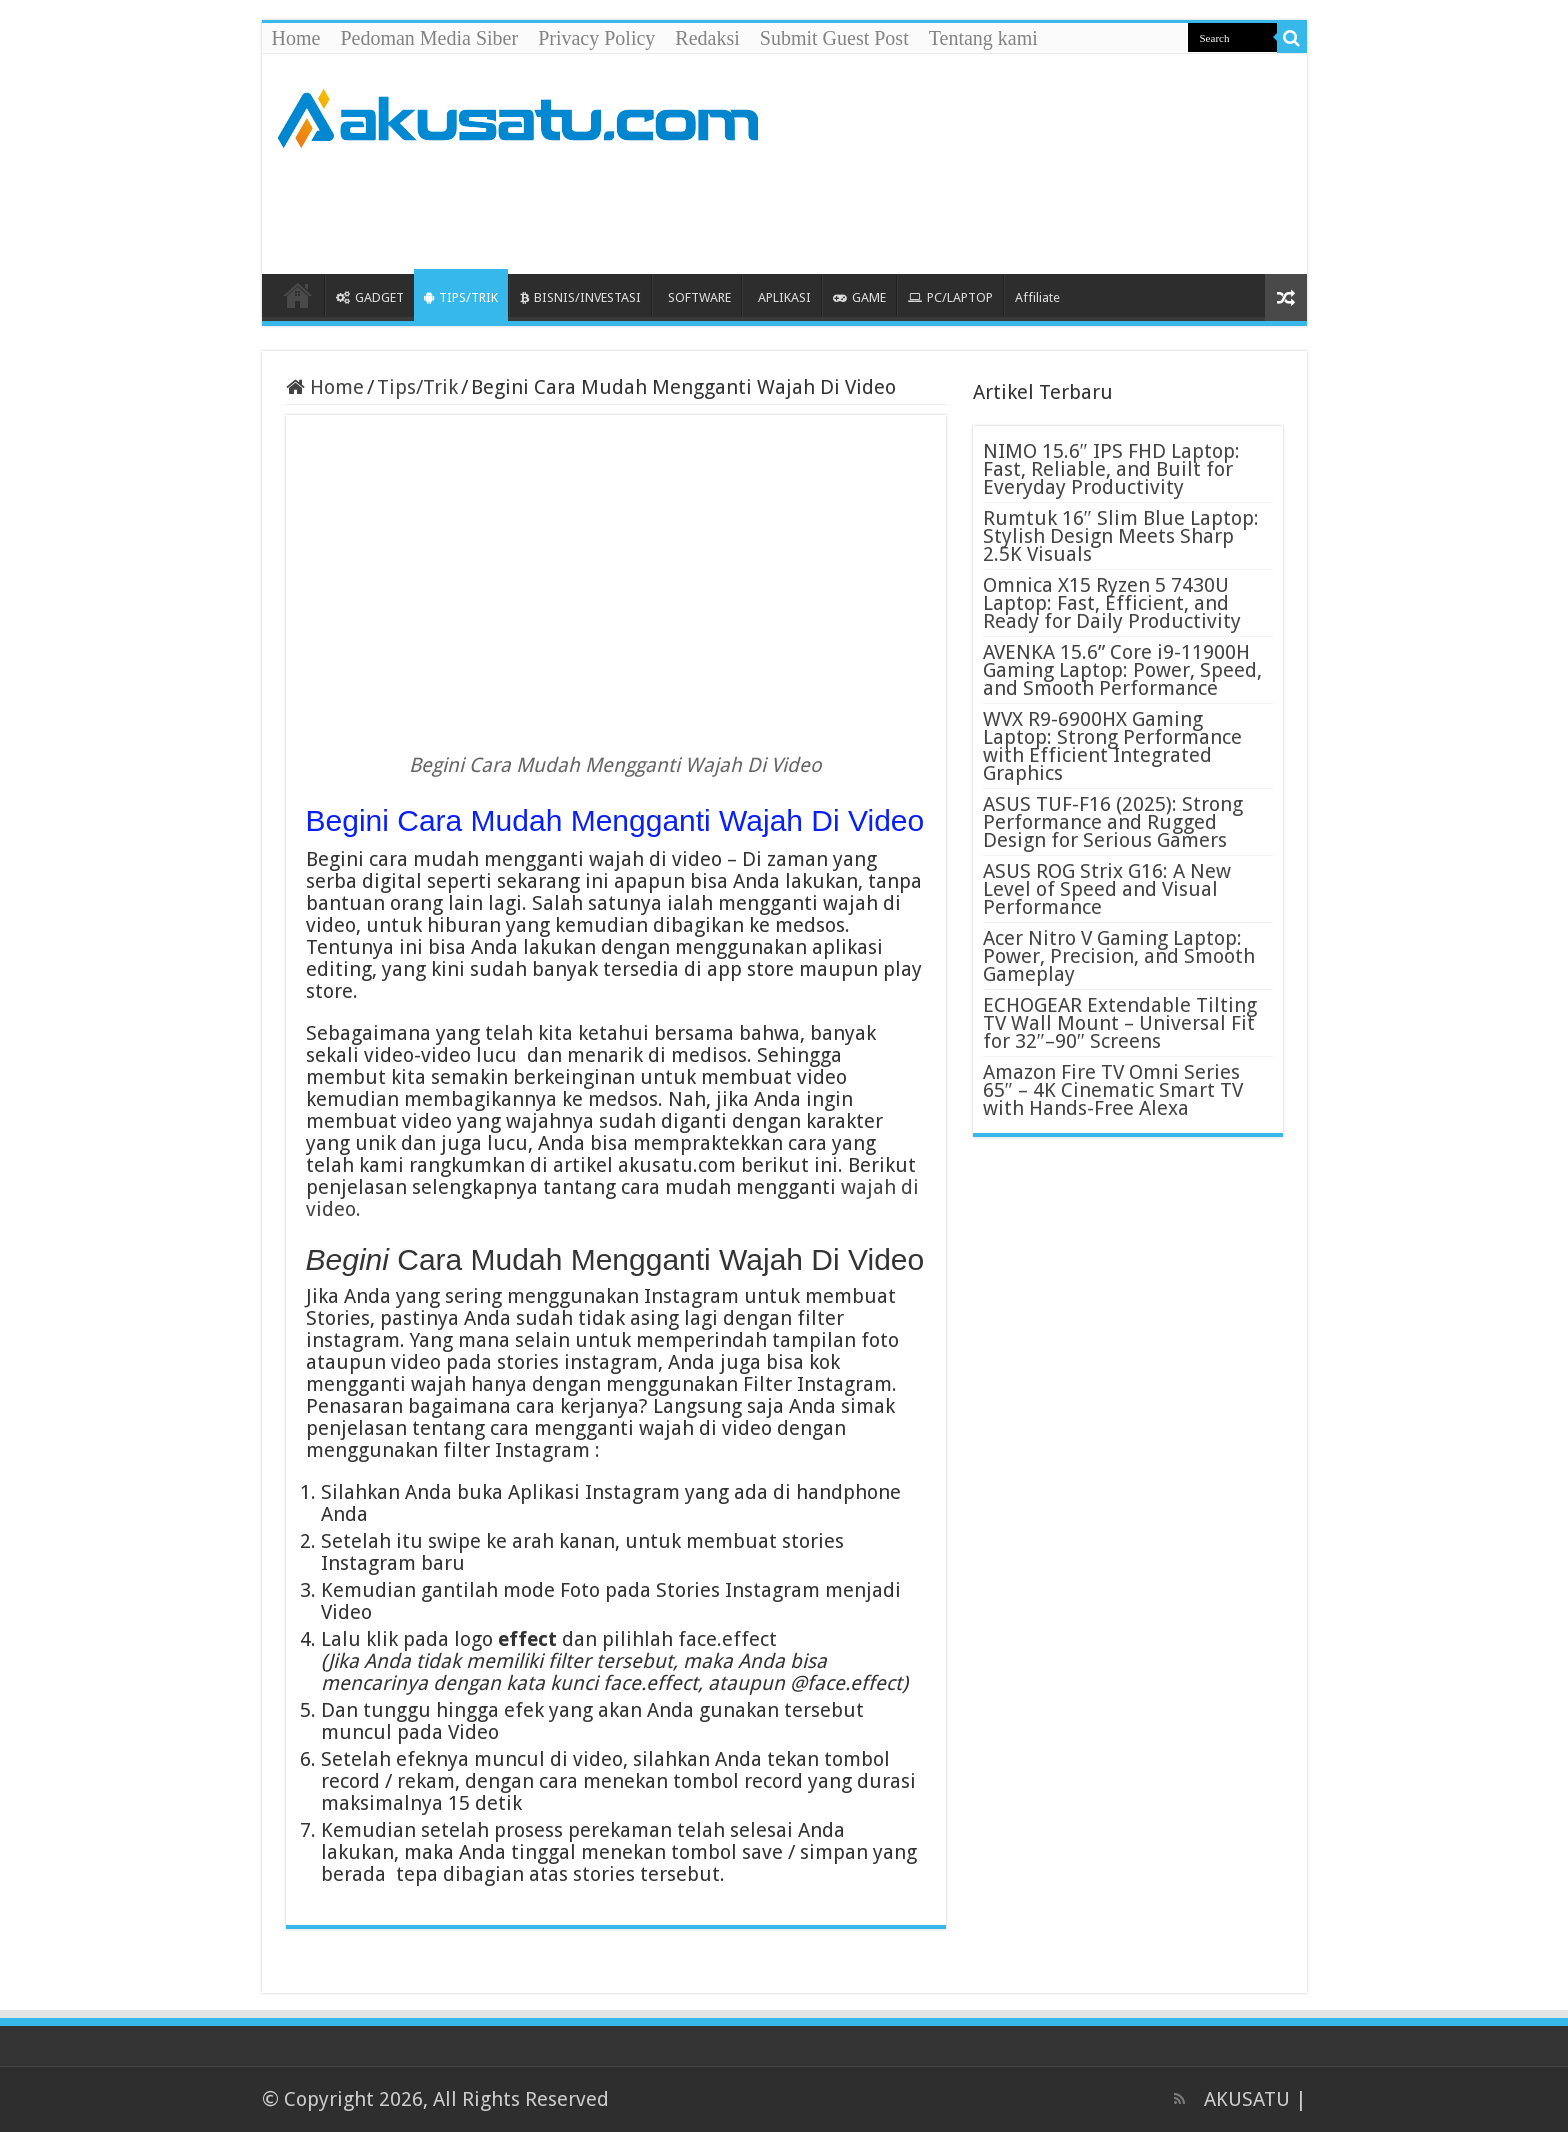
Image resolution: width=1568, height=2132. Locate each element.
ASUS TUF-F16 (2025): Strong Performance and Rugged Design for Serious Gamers (1113, 822)
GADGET (370, 297)
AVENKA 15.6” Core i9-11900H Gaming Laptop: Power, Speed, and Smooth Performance (1122, 670)
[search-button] (1292, 38)
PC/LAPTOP (950, 297)
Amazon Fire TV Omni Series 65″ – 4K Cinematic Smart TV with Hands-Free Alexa (1113, 1090)
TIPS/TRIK (461, 297)
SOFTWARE (699, 297)
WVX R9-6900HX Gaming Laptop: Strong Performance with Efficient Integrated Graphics (1112, 746)
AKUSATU (1247, 2099)
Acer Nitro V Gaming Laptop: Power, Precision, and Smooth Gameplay (1119, 956)
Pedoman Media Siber (429, 38)
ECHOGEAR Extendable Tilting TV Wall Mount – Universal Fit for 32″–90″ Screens (1120, 1023)
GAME (859, 297)
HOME (298, 295)
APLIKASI (784, 297)
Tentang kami (983, 38)
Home (296, 38)
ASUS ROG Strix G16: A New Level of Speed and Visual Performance (1107, 889)
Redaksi (707, 38)
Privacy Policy (596, 38)
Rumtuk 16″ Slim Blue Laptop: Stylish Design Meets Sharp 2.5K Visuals (1121, 536)
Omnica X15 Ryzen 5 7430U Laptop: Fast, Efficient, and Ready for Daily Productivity (1112, 603)
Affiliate (1037, 297)
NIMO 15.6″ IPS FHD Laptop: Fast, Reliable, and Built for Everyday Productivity (1111, 469)
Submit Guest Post (834, 38)
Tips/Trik (417, 387)
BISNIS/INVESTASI (580, 297)
